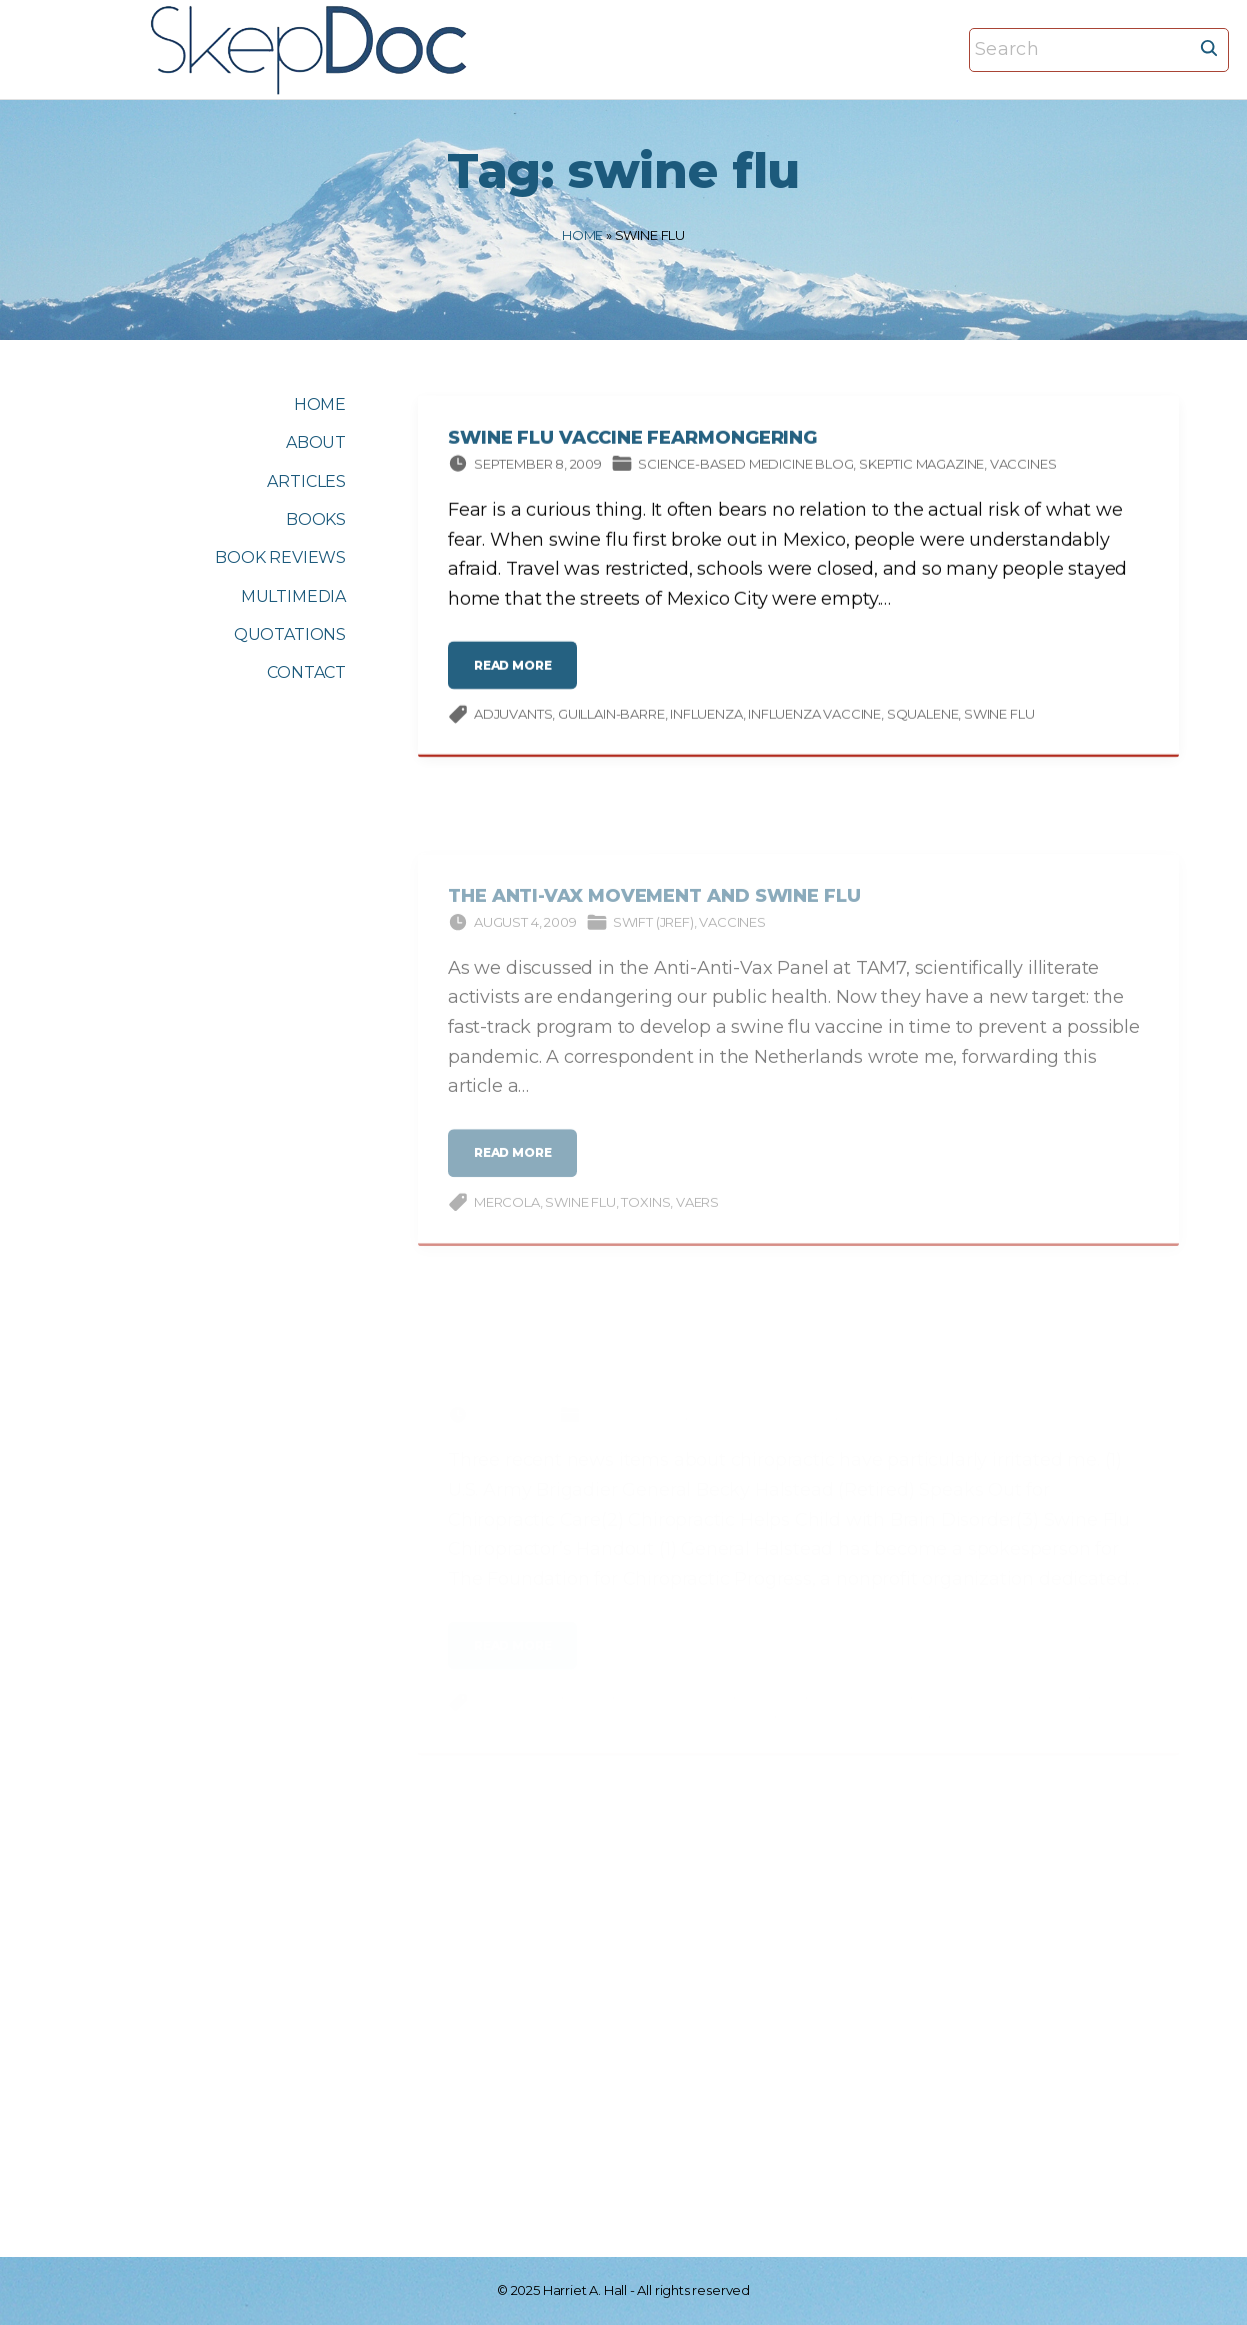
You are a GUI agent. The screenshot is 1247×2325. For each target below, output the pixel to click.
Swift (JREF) (653, 936)
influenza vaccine (814, 717)
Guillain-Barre (611, 717)
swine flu (999, 717)
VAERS (697, 1216)
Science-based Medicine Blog (745, 466)
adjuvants (513, 717)
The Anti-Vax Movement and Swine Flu (654, 910)
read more (519, 675)
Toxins (645, 1216)
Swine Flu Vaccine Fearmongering (632, 441)
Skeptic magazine (921, 466)
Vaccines (1023, 466)
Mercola (507, 1216)
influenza (706, 717)
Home (582, 235)
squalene (923, 717)
